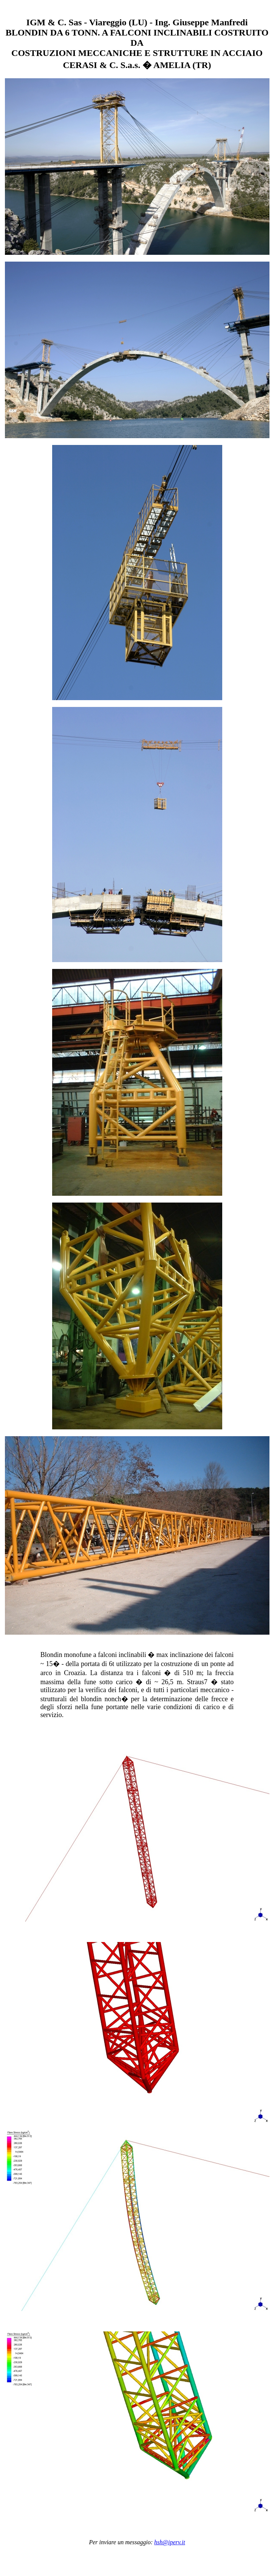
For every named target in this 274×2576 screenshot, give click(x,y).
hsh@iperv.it (169, 2542)
